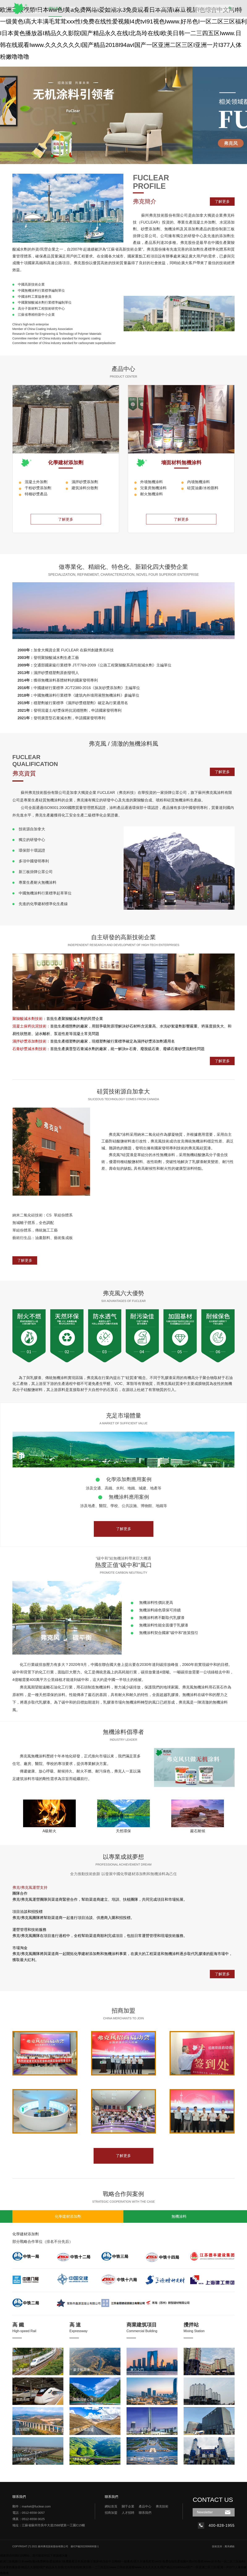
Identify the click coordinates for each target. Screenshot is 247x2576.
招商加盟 (138, 8)
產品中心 (96, 8)
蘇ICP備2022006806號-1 (66, 2533)
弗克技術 (117, 8)
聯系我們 (180, 8)
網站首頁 (55, 8)
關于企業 (76, 8)
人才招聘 (159, 8)
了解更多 (222, 1459)
